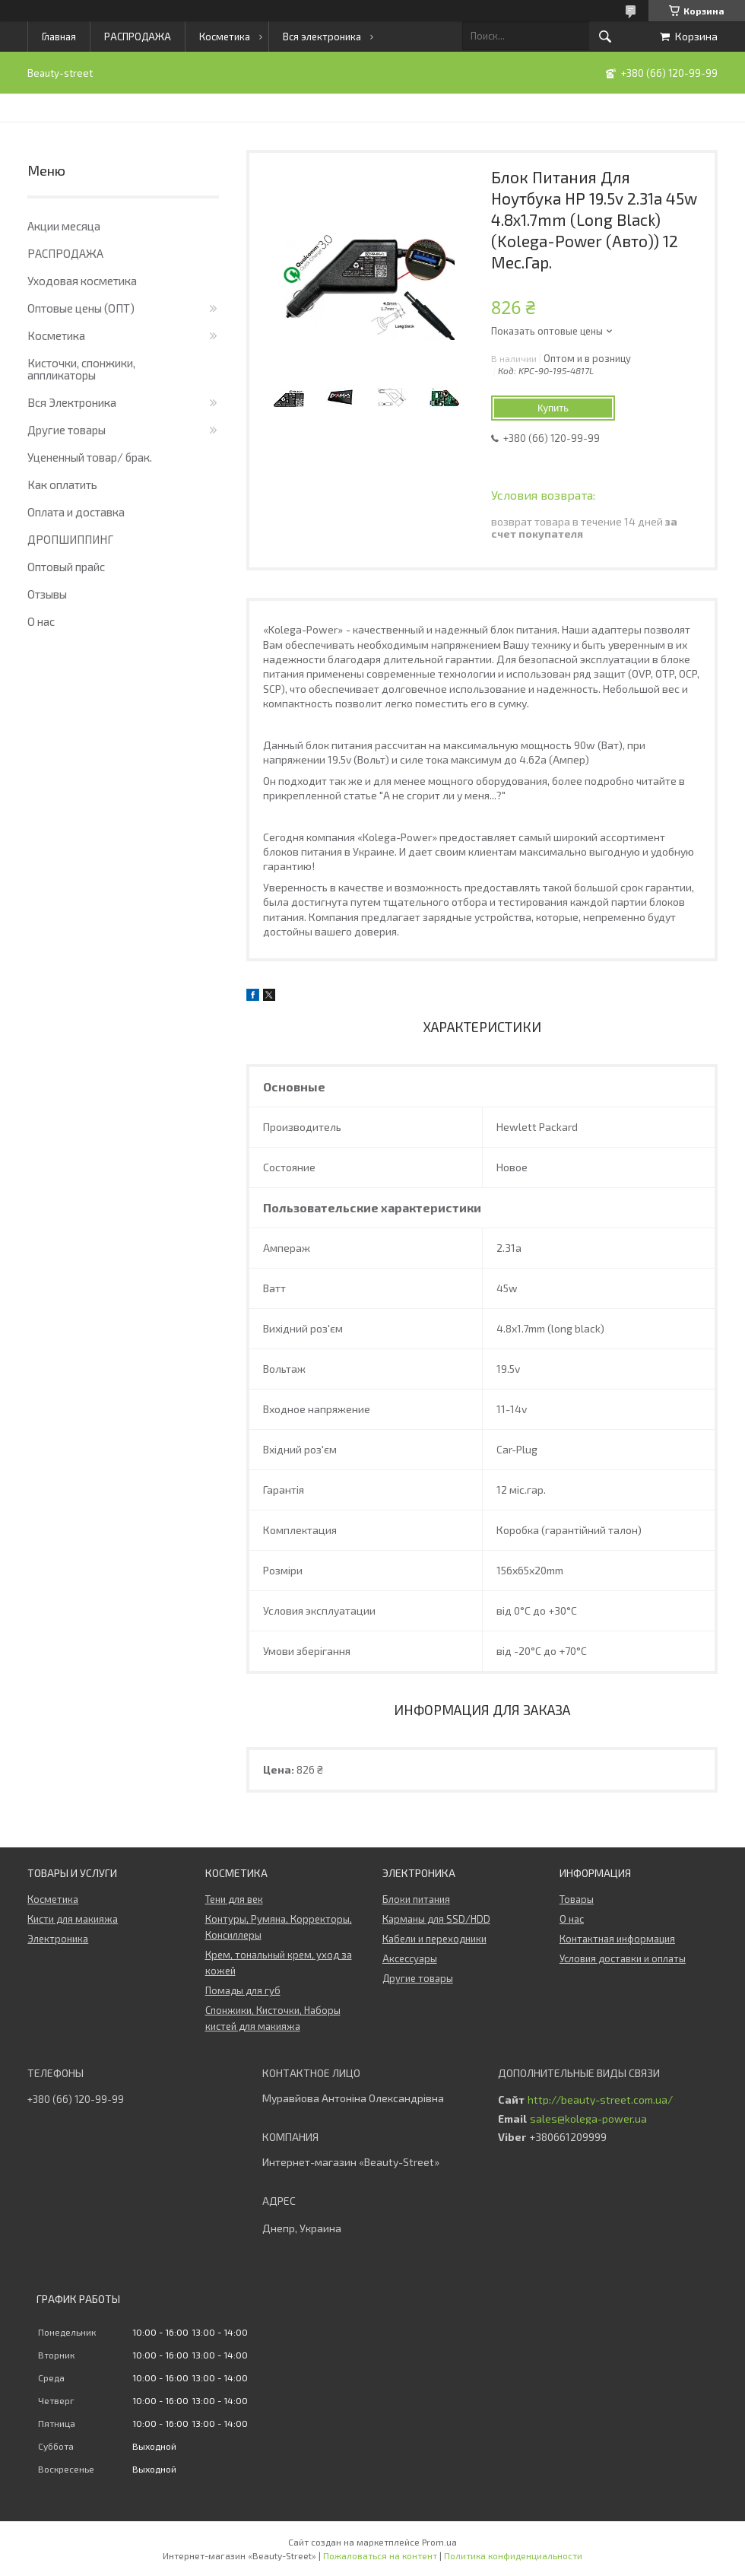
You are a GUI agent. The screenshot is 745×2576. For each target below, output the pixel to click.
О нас (41, 621)
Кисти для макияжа (72, 1919)
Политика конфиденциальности (513, 2555)
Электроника (57, 1939)
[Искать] (605, 36)
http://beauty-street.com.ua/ (600, 2100)
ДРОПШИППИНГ (70, 539)
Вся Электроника (71, 402)
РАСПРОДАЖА (137, 36)
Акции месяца (63, 226)
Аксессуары (409, 1958)
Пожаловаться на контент (380, 2555)
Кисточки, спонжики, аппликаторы (81, 369)
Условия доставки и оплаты (623, 1958)
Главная (59, 36)
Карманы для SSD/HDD (436, 1919)
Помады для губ (243, 1990)
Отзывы (47, 594)
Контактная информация (617, 1939)
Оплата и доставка (76, 512)
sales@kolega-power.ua (588, 2119)
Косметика (224, 36)
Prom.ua (439, 2541)
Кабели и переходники (434, 1939)
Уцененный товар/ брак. (89, 457)
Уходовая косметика (82, 280)
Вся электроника (322, 36)
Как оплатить (62, 484)
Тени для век (234, 1899)
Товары (577, 1899)
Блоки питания (416, 1899)
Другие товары (66, 430)
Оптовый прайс (66, 566)
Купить (553, 408)
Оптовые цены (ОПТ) (81, 308)
